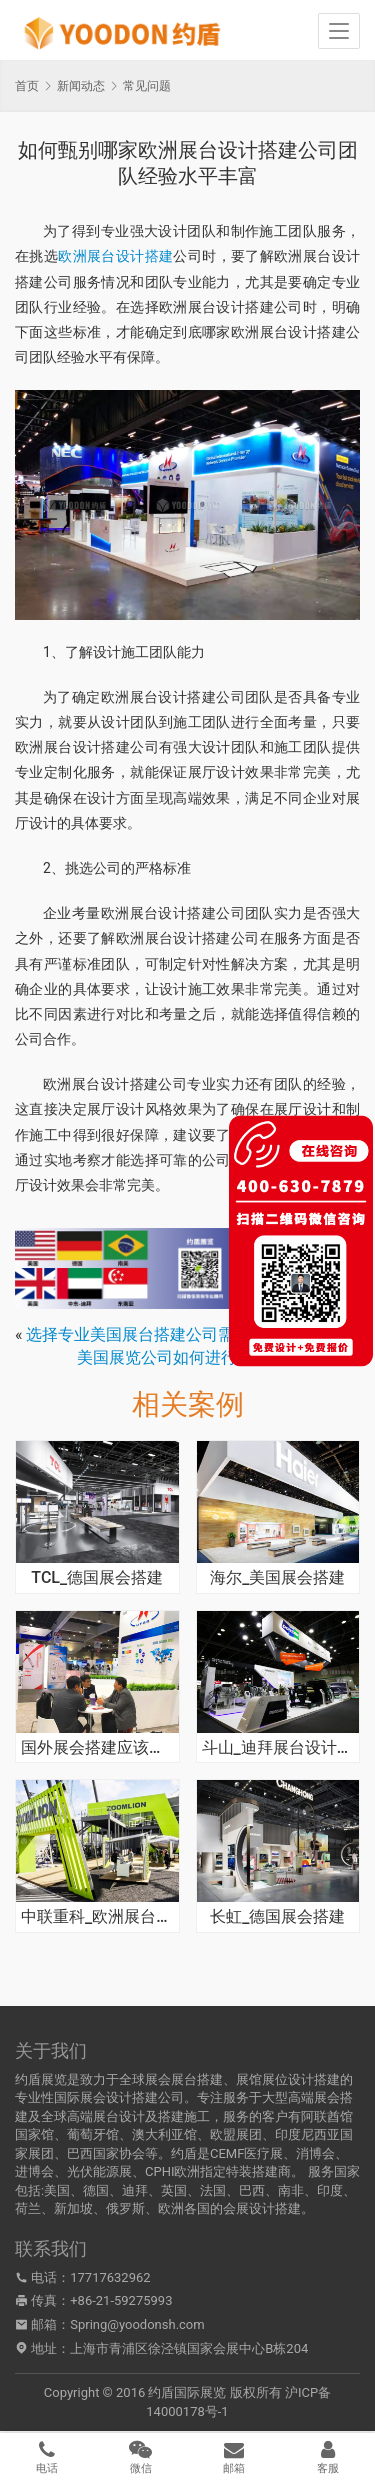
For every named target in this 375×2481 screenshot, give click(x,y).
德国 (96, 2190)
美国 (57, 2190)
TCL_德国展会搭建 (97, 1578)
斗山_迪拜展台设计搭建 (278, 1748)
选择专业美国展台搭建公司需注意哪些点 (170, 1334)
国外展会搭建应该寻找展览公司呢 (97, 1748)
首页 (27, 86)
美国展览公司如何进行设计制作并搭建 (213, 1357)
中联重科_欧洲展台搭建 (97, 1917)
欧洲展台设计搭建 (115, 256)
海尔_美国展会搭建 (277, 1578)
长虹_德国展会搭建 (277, 1917)
